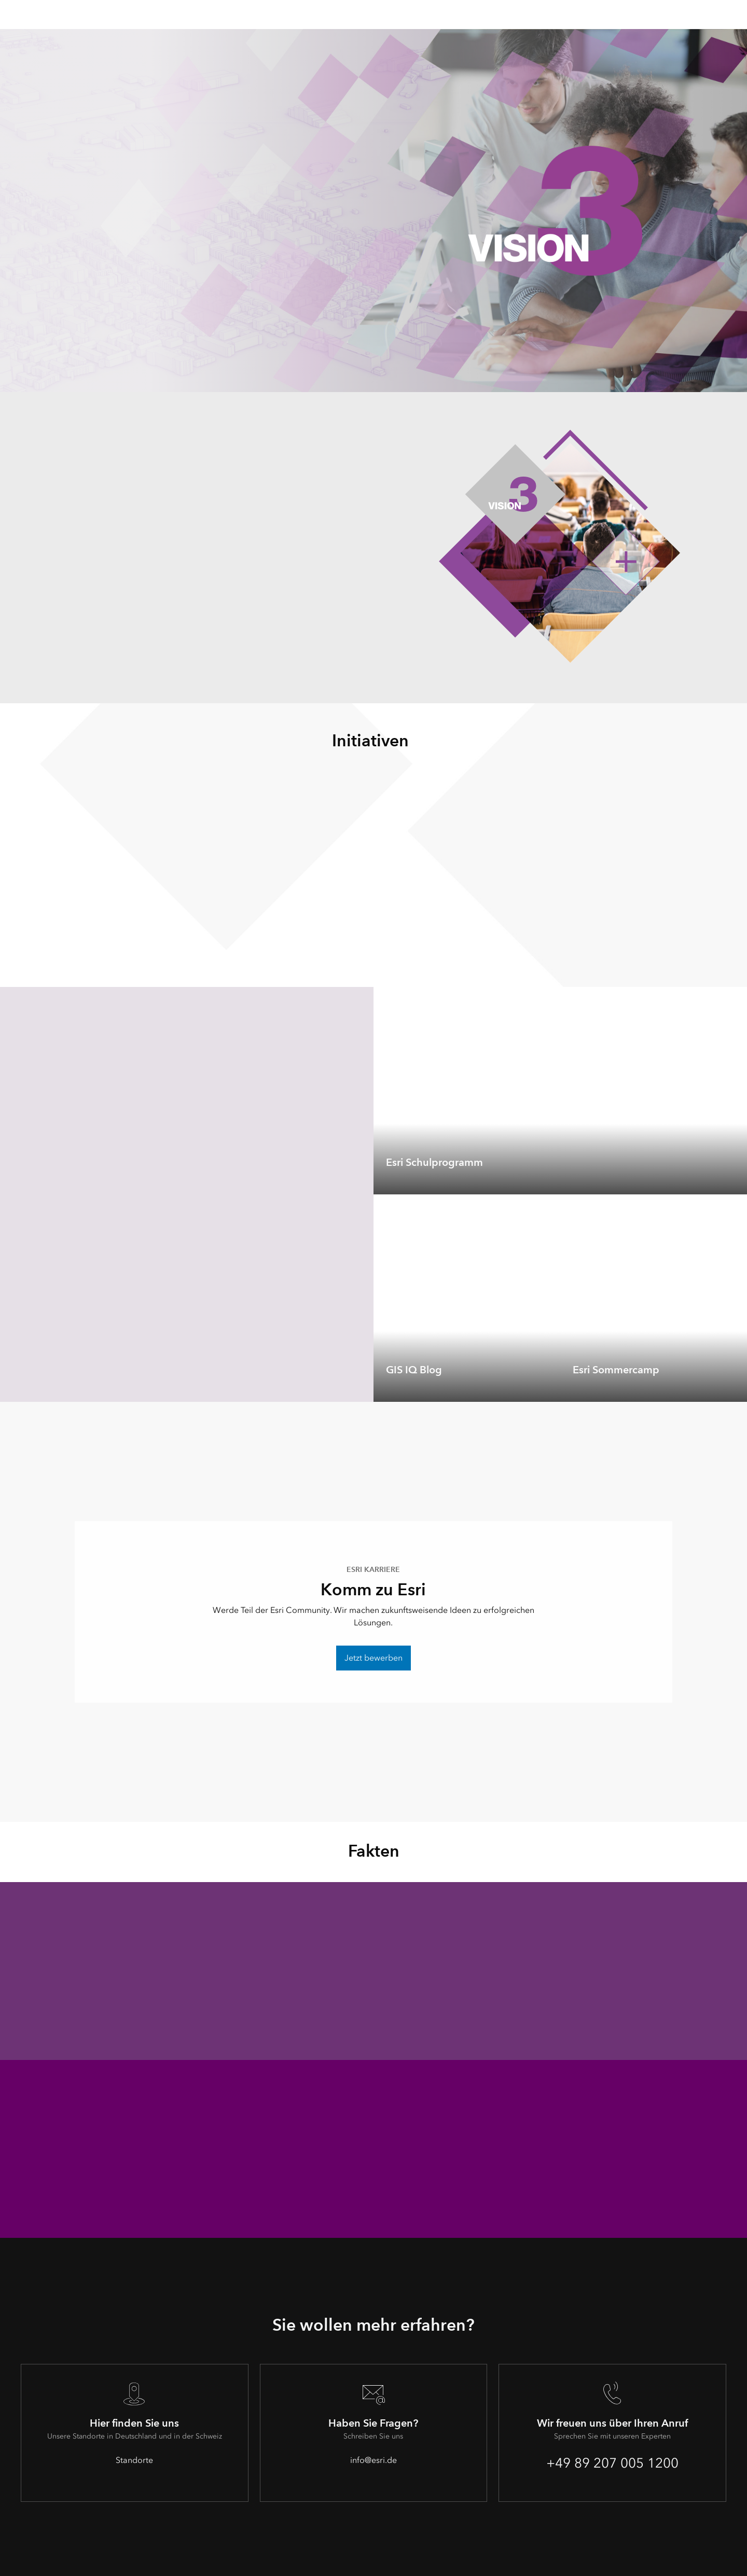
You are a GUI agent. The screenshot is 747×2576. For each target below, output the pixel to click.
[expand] (731, 1179)
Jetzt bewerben (373, 1658)
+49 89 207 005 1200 (612, 2463)
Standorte (134, 2460)
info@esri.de (373, 2460)
